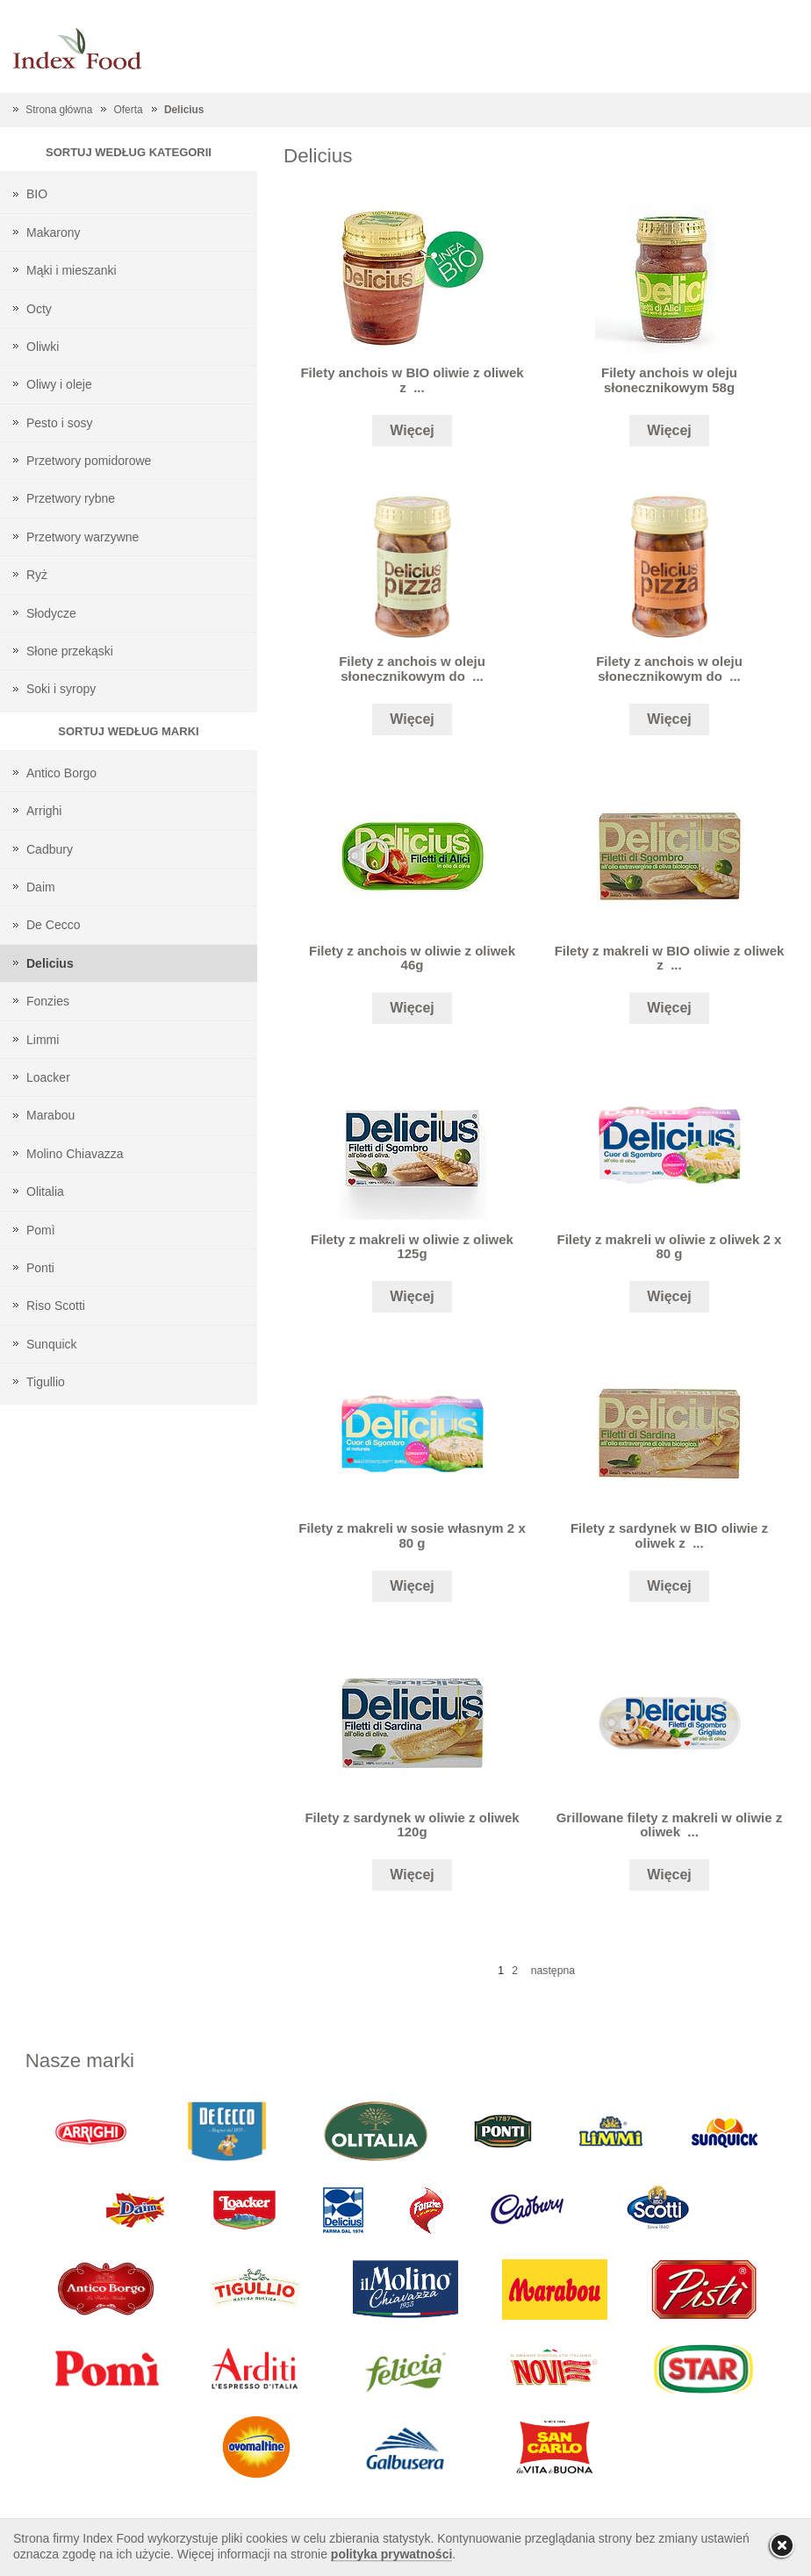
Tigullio (45, 1382)
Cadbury (49, 849)
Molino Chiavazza (75, 1154)
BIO (36, 194)
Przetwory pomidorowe (88, 461)
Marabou (50, 1115)
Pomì (40, 1230)
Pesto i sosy (59, 423)
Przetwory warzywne (82, 537)
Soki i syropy (61, 689)
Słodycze (51, 613)
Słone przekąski (69, 651)
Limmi (42, 1040)
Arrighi (43, 811)
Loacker (48, 1077)
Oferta (128, 110)
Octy (39, 309)
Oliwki (42, 347)
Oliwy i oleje (59, 384)
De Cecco (53, 925)
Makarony (53, 232)
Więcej (412, 430)
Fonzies (47, 1001)
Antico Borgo (61, 773)
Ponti (40, 1268)
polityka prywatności (391, 2554)
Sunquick (51, 1344)
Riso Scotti (55, 1306)
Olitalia (45, 1191)
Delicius (184, 110)
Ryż (36, 575)
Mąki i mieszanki (71, 270)
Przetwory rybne (70, 498)
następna (553, 1970)
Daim (40, 887)
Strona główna (58, 110)
